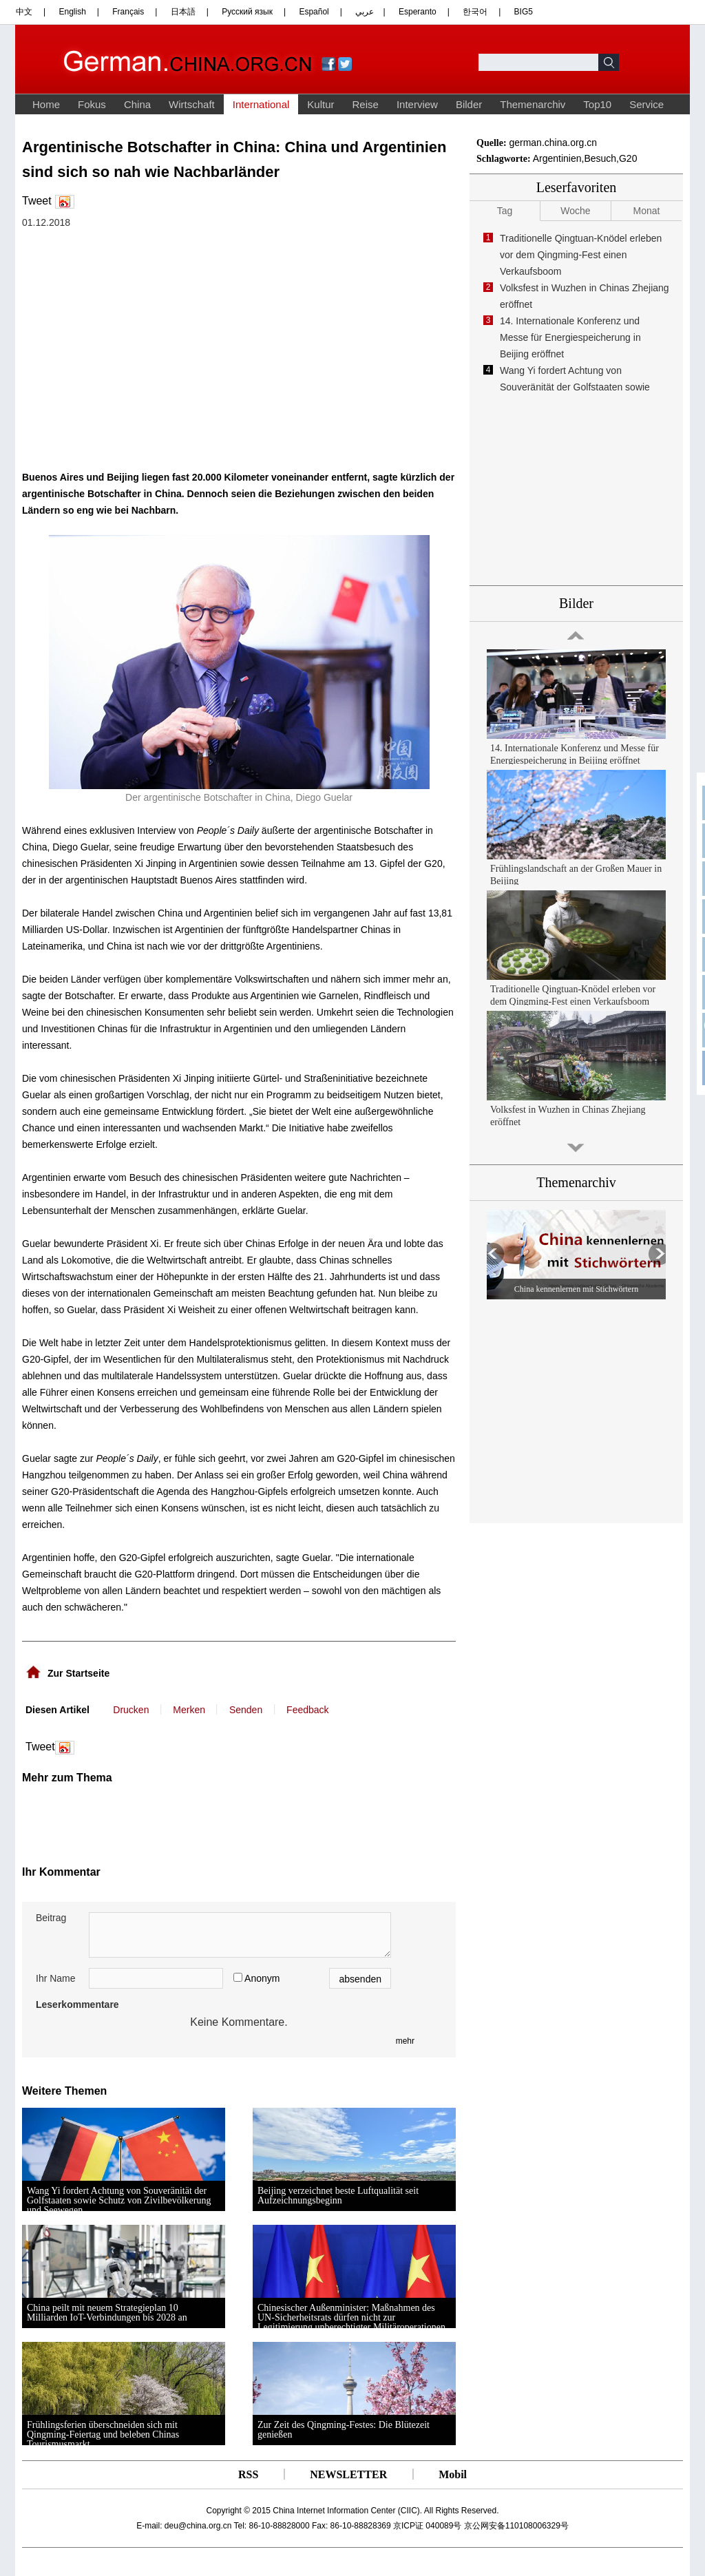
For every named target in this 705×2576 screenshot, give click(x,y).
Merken (189, 1709)
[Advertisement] (158, 1818)
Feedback (307, 1709)
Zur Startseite (78, 1673)
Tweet (37, 201)
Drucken (131, 1709)
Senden (245, 1709)
